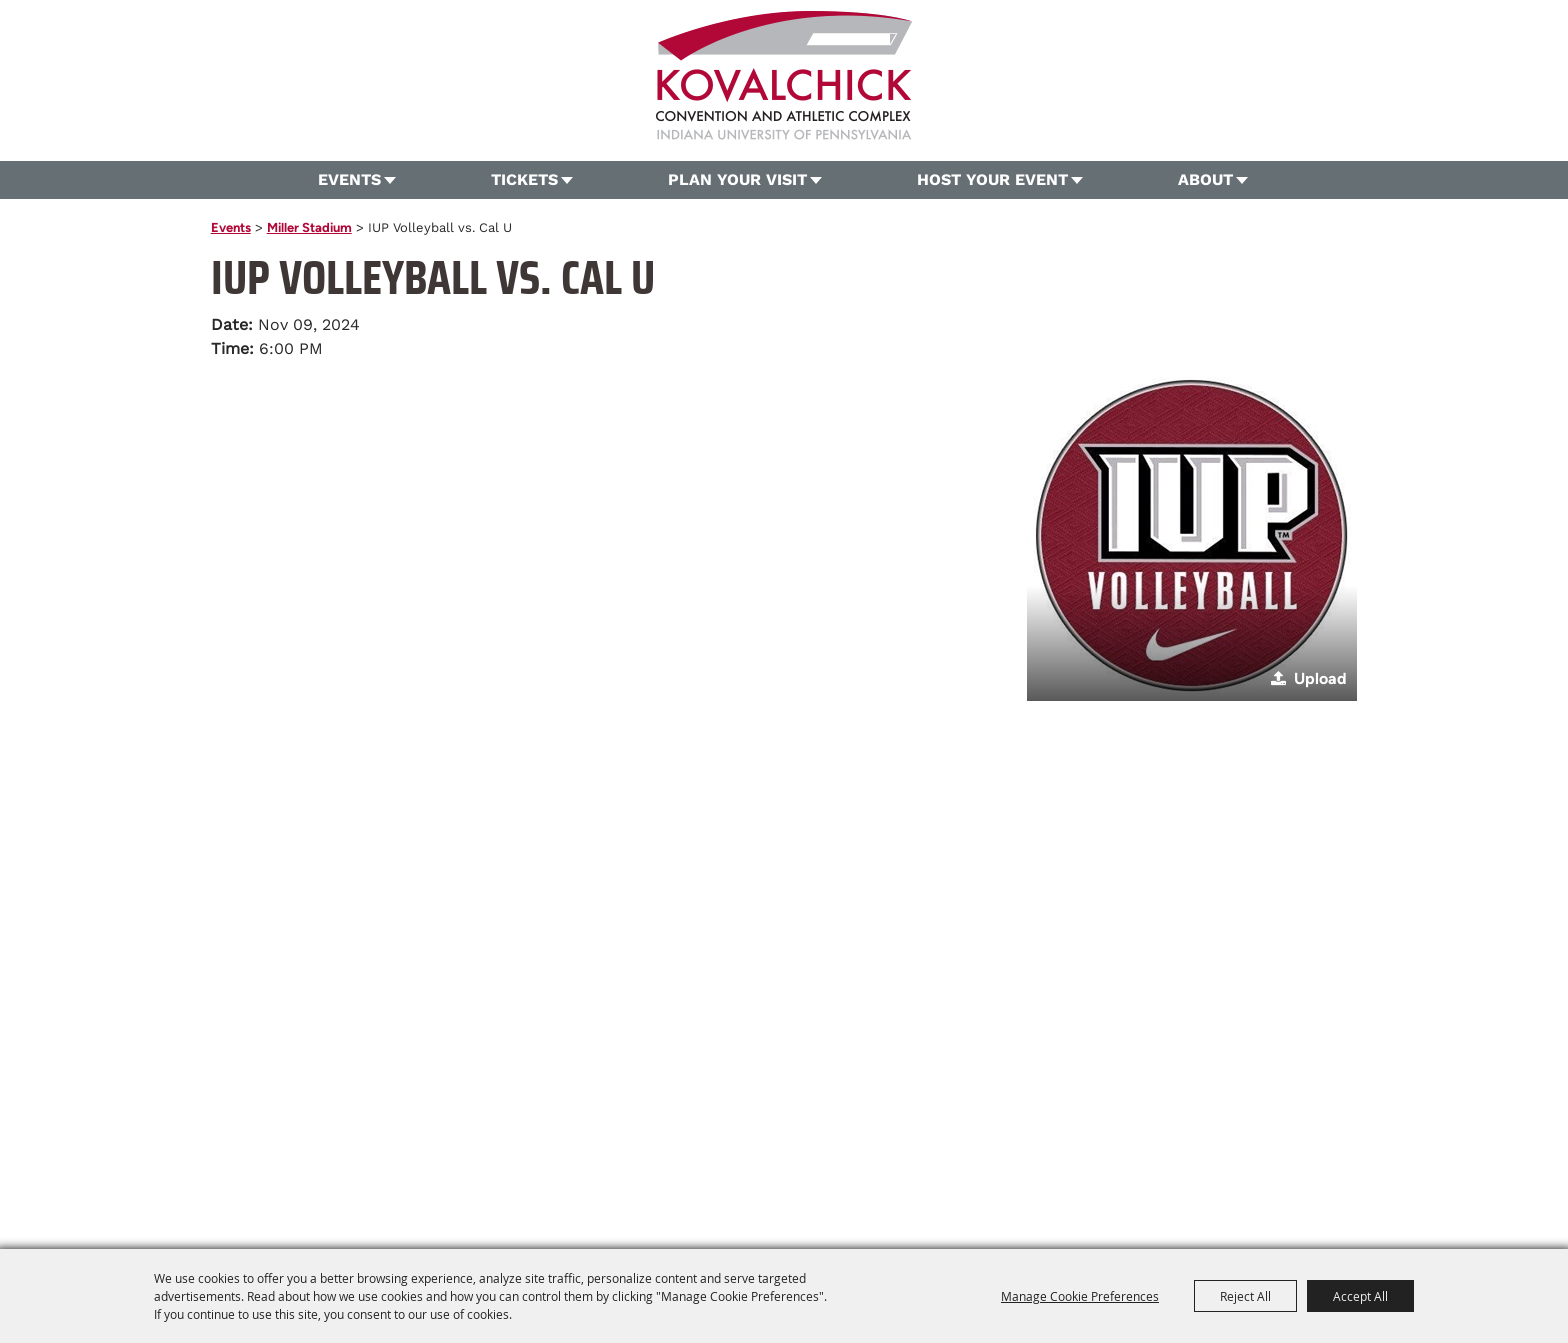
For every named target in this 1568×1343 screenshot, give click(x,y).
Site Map (967, 1155)
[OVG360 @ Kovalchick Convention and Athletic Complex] (784, 75)
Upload (1320, 678)
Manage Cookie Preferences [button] (1080, 1296)
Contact (898, 1155)
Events (349, 179)
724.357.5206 (621, 1121)
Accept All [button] (1360, 1296)
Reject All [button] (1245, 1296)
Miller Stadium (309, 227)
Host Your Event (992, 179)
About (1205, 179)
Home (421, 1155)
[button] (1192, 536)
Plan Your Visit (737, 179)
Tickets (524, 179)
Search (1394, 96)
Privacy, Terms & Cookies (1087, 1155)
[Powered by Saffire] (1104, 1192)
